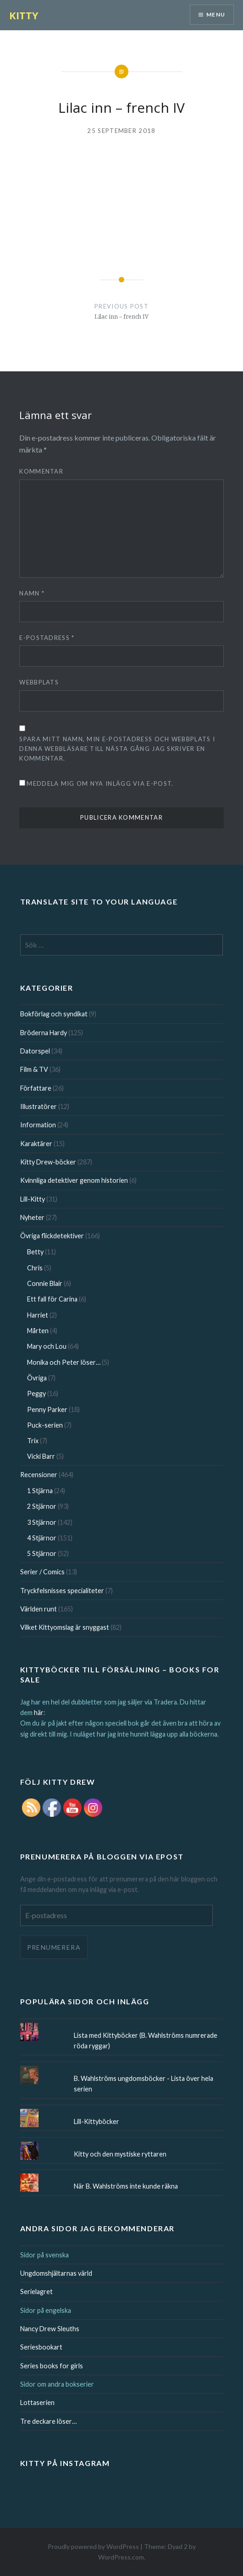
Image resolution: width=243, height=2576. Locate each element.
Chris (35, 1268)
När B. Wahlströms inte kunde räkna (126, 2186)
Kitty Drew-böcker (48, 1162)
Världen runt (38, 1609)
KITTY (24, 15)
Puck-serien (45, 1425)
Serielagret (36, 2291)
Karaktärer (36, 1143)
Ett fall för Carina (52, 1299)
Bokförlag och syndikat (54, 1014)
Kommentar (41, 471)
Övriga (37, 1378)
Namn (31, 593)
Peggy (36, 1393)
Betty (35, 1252)
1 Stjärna (40, 1491)
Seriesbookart (41, 2347)
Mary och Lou (46, 1346)
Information (38, 1125)
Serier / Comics (42, 1572)
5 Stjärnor (41, 1553)
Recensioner (38, 1474)
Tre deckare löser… (48, 2421)
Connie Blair (44, 1283)
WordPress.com (121, 2557)
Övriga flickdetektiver (52, 1236)
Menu (215, 14)
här (39, 1712)
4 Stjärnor (41, 1538)
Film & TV (34, 1069)
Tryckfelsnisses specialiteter (62, 1590)
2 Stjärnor (41, 1506)
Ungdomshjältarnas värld (56, 2273)
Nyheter (32, 1217)
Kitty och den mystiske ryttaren (120, 2154)
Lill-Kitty (32, 1199)
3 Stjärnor (41, 1522)
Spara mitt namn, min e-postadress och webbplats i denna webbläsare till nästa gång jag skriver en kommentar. (117, 748)
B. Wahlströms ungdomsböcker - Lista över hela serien (143, 2083)
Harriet (37, 1315)
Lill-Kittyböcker (96, 2121)
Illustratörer (38, 1106)
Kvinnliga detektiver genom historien (74, 1180)
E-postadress (46, 637)
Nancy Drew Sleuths (49, 2329)
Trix (33, 1441)
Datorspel (35, 1051)
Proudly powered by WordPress (93, 2546)
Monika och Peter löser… (63, 1362)
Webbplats (39, 682)
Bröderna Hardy (43, 1033)
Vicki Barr (41, 1456)
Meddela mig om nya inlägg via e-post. (100, 783)
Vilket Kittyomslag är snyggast (64, 1627)
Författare (35, 1088)
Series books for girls (51, 2366)
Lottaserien (37, 2402)
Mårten (38, 1331)
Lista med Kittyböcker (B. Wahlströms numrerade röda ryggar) (145, 2040)
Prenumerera (54, 1947)
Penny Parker (47, 1409)
